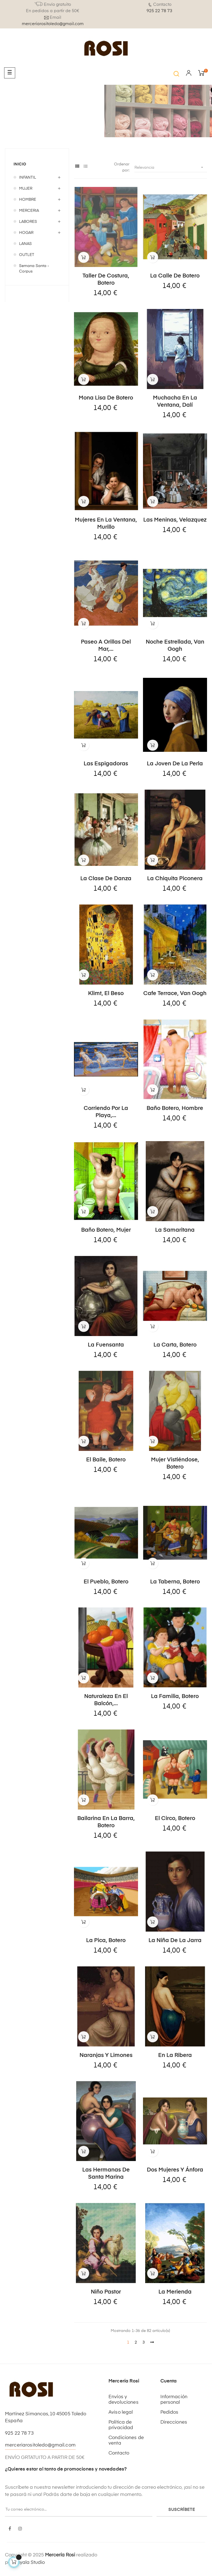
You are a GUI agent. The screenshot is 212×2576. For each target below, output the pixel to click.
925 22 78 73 (159, 11)
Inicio (20, 164)
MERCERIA (29, 211)
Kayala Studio (29, 2562)
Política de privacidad (120, 2425)
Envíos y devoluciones (123, 2400)
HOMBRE (27, 200)
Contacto (118, 2453)
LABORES (28, 222)
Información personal (174, 2400)
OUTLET (26, 255)
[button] (176, 74)
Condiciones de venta (126, 2440)
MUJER (25, 189)
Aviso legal (120, 2412)
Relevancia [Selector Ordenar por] (170, 167)
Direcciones (173, 2422)
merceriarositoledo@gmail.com (53, 24)
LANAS (25, 244)
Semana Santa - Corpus (34, 268)
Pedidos (169, 2412)
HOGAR (26, 233)
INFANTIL (27, 177)
